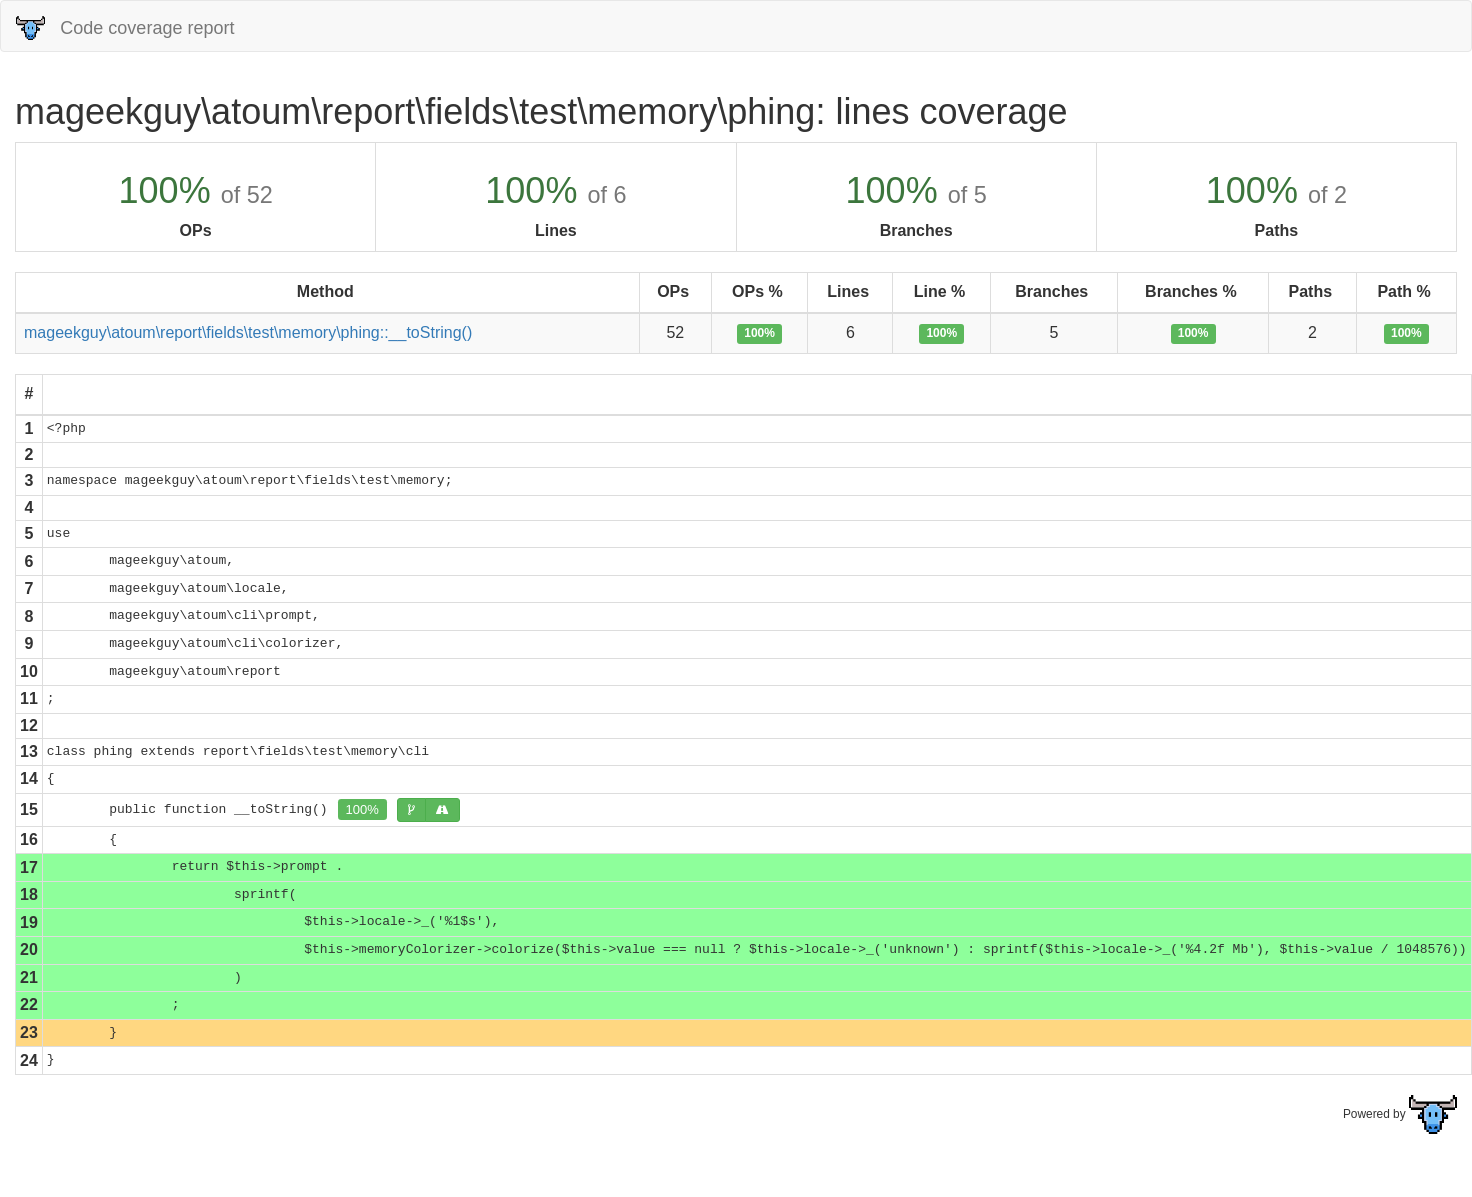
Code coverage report (125, 28)
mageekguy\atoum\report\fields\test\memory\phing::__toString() (248, 332)
